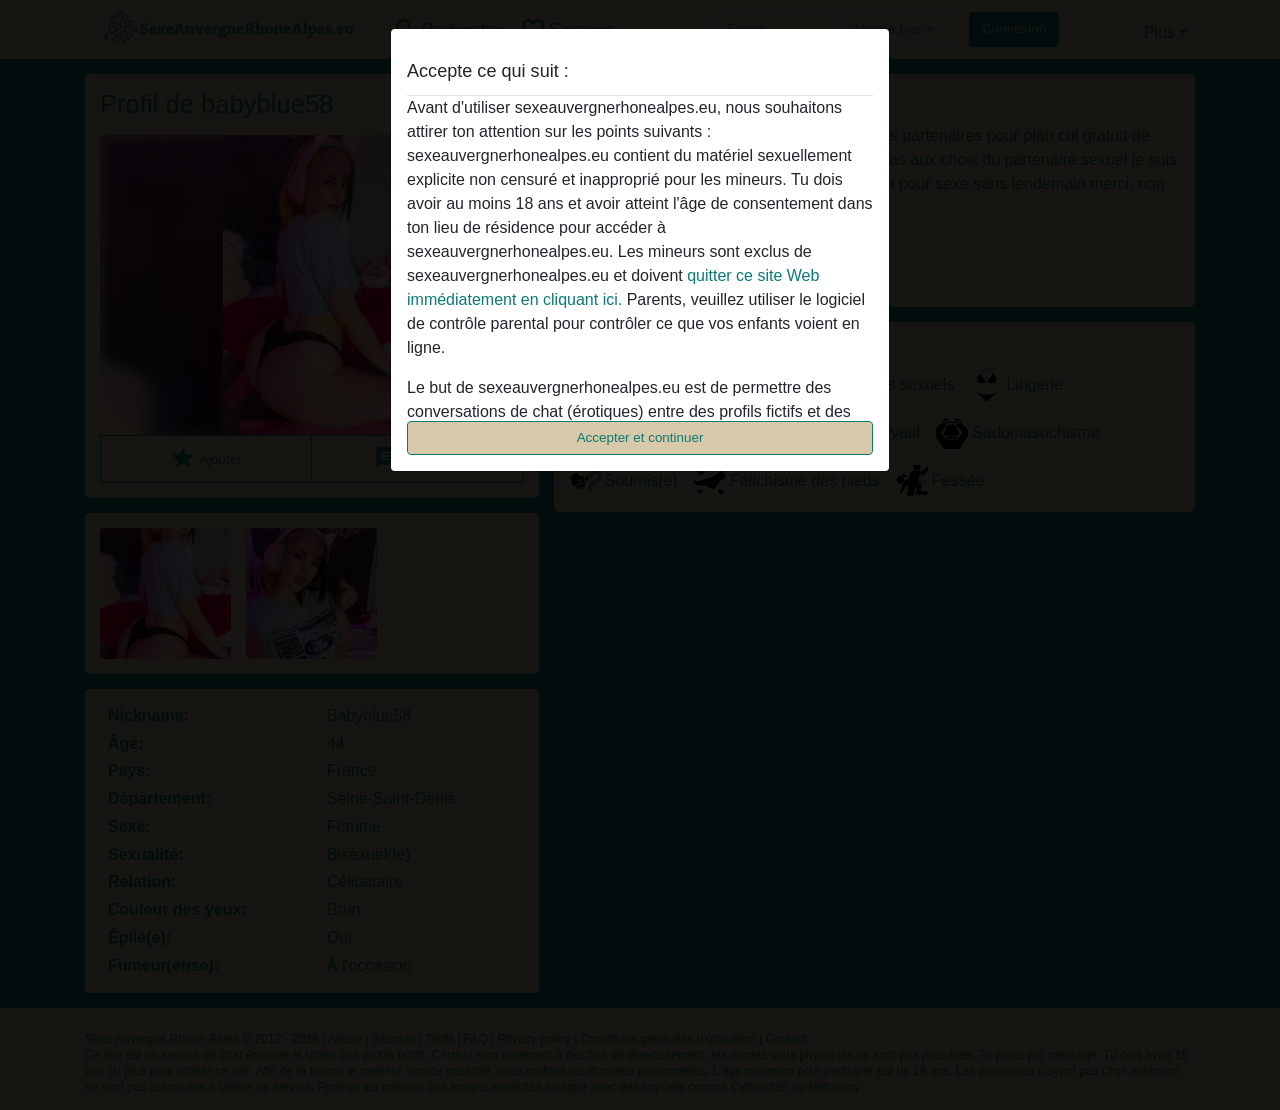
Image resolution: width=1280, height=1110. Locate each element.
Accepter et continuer (640, 437)
